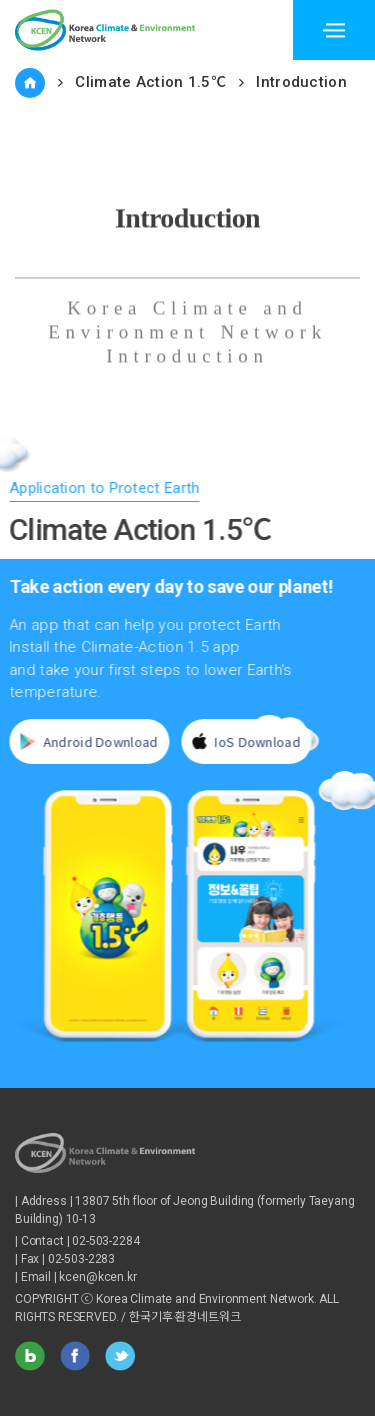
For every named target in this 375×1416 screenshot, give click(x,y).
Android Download (84, 741)
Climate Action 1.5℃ (150, 82)
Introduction (301, 82)
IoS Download (241, 741)
